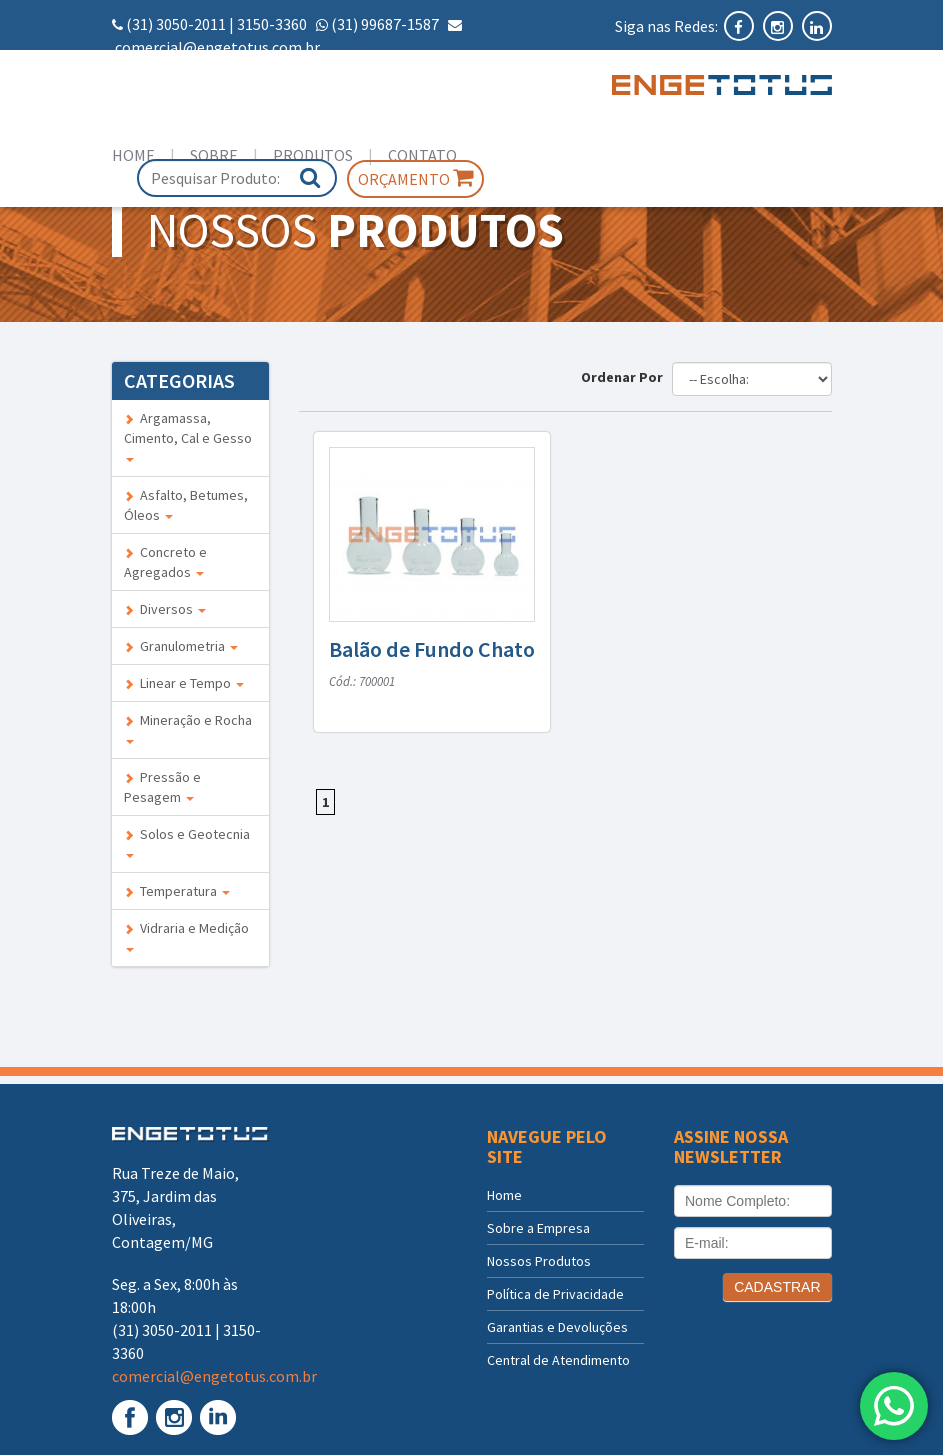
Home (133, 155)
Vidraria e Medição (186, 935)
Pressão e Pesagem (162, 787)
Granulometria (181, 646)
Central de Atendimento (558, 1360)
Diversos (165, 609)
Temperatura (177, 891)
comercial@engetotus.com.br (217, 47)
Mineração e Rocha (188, 727)
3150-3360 (272, 24)
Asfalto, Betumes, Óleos (186, 505)
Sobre (214, 155)
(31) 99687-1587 (385, 24)
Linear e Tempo (184, 683)
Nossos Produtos (539, 1261)
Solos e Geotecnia (187, 841)
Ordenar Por (625, 377)
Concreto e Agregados (165, 562)
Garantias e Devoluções (557, 1327)
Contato (422, 155)
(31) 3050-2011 (176, 24)
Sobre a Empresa (538, 1228)
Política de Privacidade (555, 1294)
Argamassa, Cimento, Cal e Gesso (188, 435)
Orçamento (415, 178)
